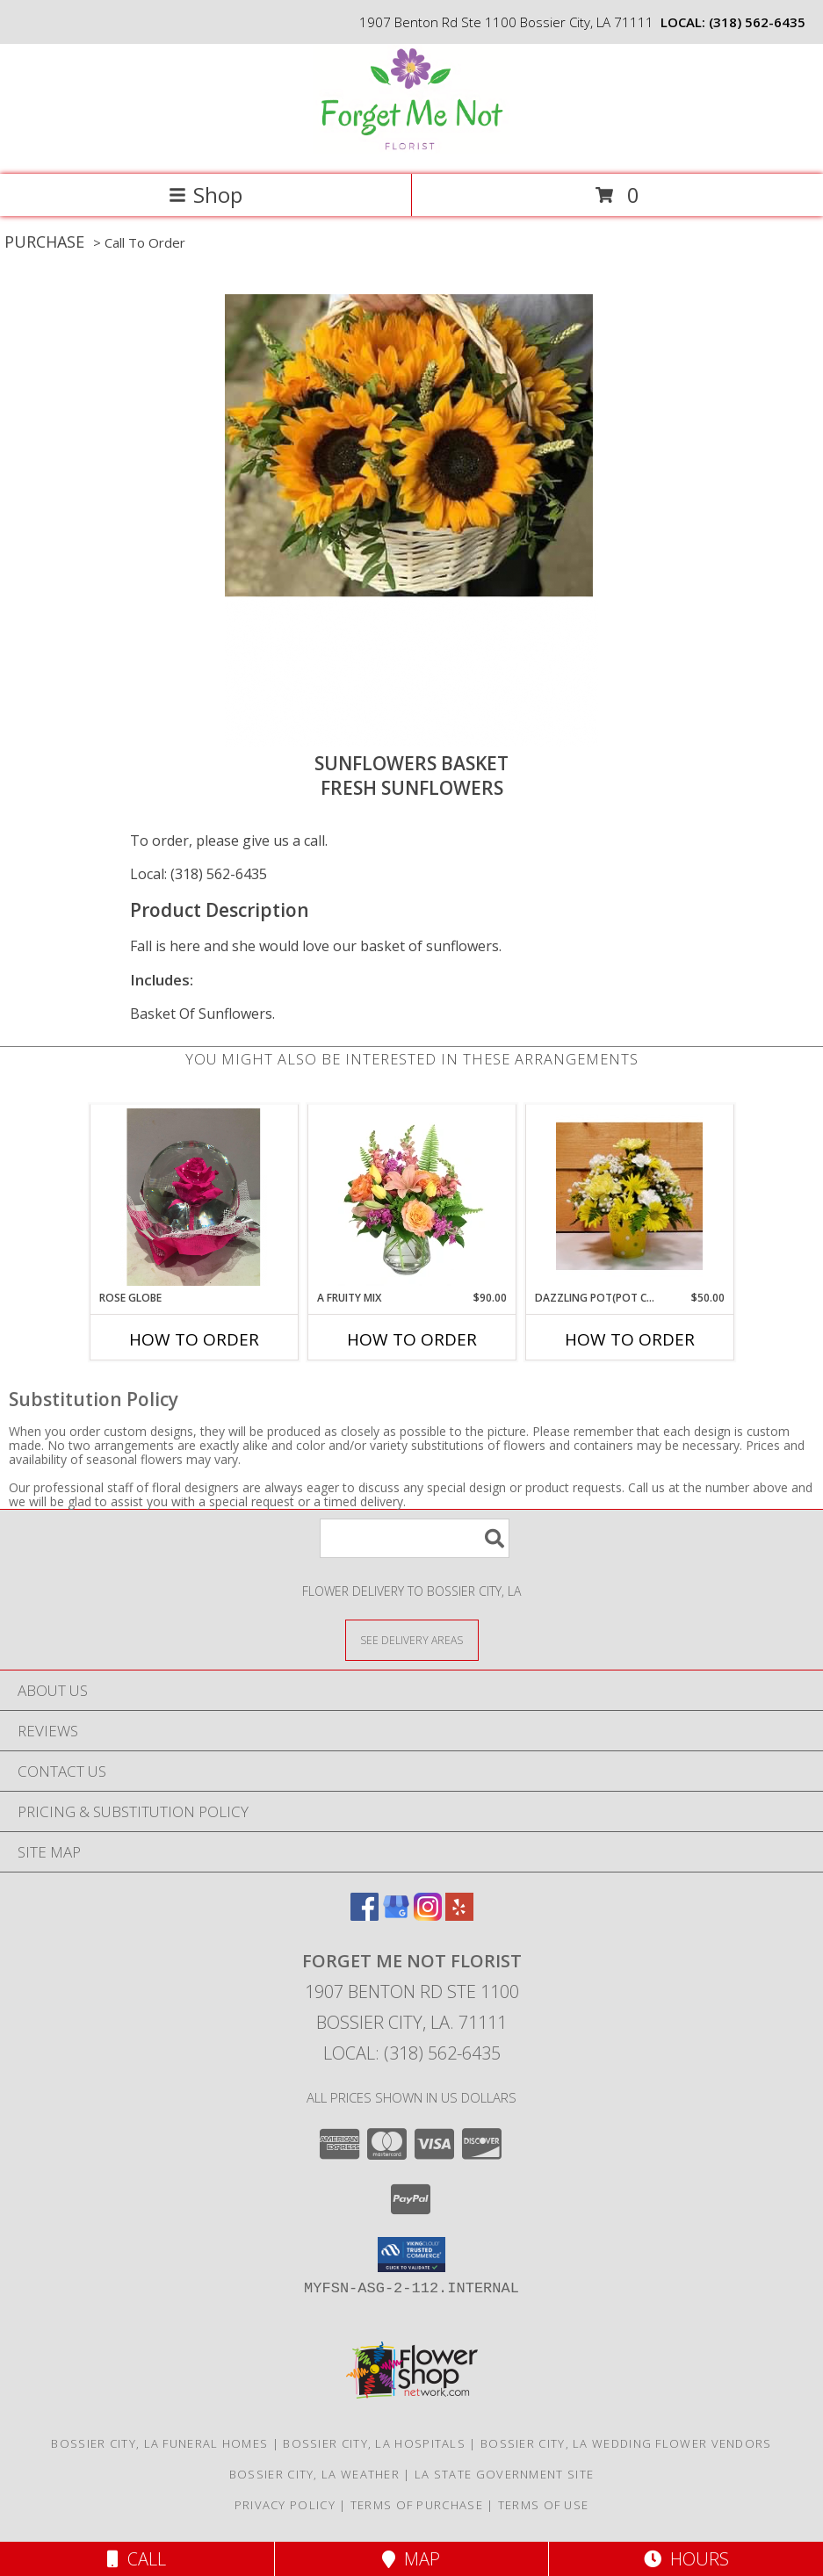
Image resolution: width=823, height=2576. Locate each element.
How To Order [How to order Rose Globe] (194, 1339)
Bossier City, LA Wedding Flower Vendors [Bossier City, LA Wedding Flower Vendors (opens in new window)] (626, 2443)
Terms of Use (543, 2505)
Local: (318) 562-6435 (198, 874)
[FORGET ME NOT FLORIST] (411, 149)
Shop (205, 194)
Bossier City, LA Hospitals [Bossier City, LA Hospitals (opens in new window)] (374, 2443)
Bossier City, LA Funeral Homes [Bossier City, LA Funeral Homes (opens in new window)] (159, 2443)
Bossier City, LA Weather (314, 2474)
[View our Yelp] (459, 1915)
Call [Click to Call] (136, 2559)
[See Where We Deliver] (412, 1639)
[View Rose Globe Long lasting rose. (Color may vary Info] (193, 1197)
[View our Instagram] (428, 1915)
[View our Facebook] (364, 1915)
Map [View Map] (411, 2559)
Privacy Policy (285, 2505)
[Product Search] (414, 1538)
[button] (411, 2254)
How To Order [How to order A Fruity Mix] (412, 1339)
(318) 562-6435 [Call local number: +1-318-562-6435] (757, 22)
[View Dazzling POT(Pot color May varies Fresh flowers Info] (629, 1197)
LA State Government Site (504, 2474)
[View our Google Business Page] (396, 1915)
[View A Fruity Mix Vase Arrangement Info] (411, 1197)
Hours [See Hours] (686, 2559)
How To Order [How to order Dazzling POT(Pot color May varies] (630, 1339)
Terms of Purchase (416, 2505)
